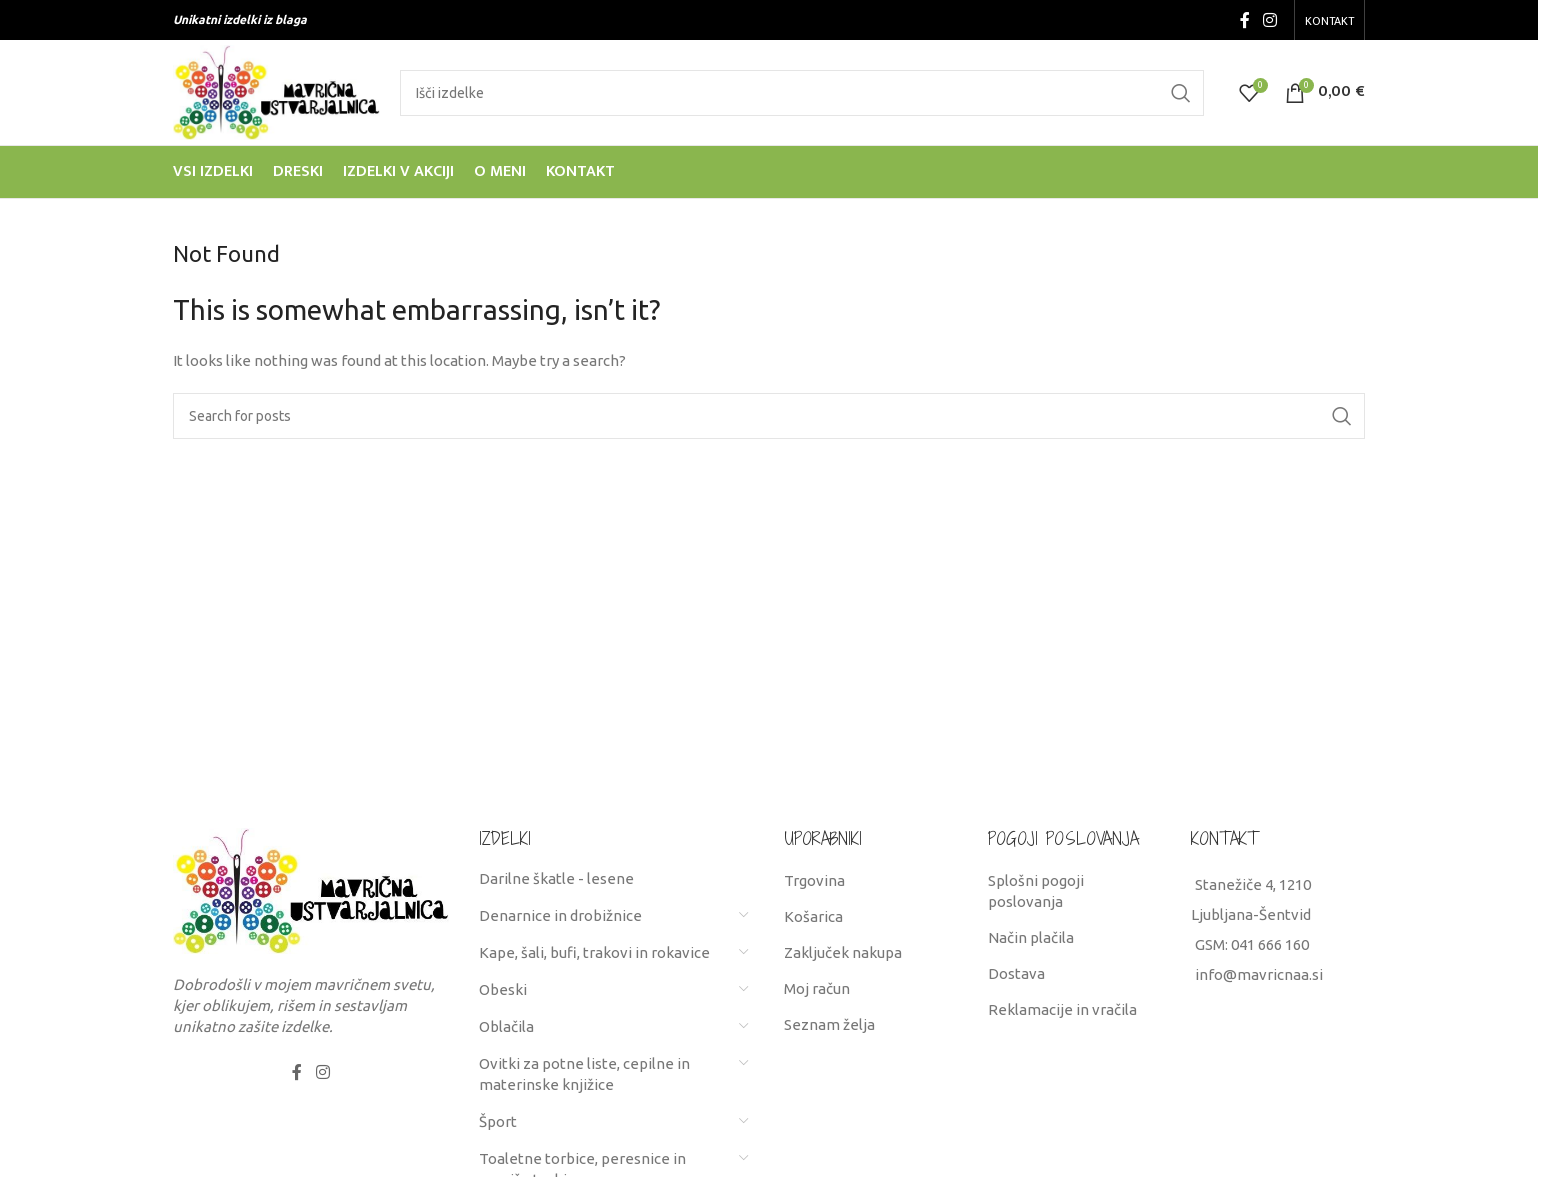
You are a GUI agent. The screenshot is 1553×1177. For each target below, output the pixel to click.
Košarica (813, 916)
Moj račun (817, 988)
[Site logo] (276, 90)
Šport (498, 1121)
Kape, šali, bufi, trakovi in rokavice (594, 952)
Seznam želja (829, 1024)
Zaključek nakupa (843, 952)
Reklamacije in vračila (1062, 1009)
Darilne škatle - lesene (556, 878)
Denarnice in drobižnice (560, 915)
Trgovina (814, 880)
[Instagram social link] (1270, 20)
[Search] (802, 93)
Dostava (1016, 973)
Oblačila (506, 1026)
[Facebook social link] (1245, 20)
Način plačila (1031, 937)
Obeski (503, 989)
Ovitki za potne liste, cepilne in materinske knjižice (584, 1074)
